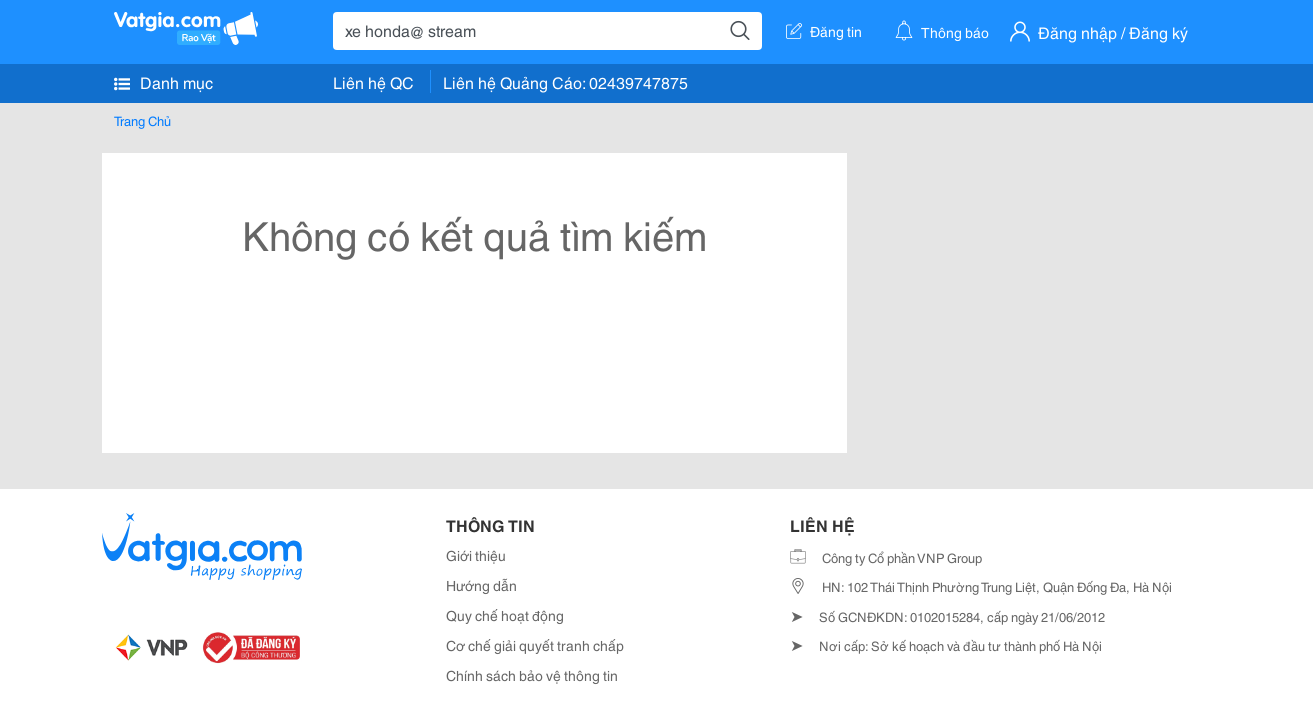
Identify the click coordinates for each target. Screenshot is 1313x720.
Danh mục (163, 82)
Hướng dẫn (481, 585)
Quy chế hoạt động (505, 615)
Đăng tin (824, 31)
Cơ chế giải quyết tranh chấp (535, 645)
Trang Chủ (142, 120)
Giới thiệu (476, 555)
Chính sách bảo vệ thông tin (532, 675)
